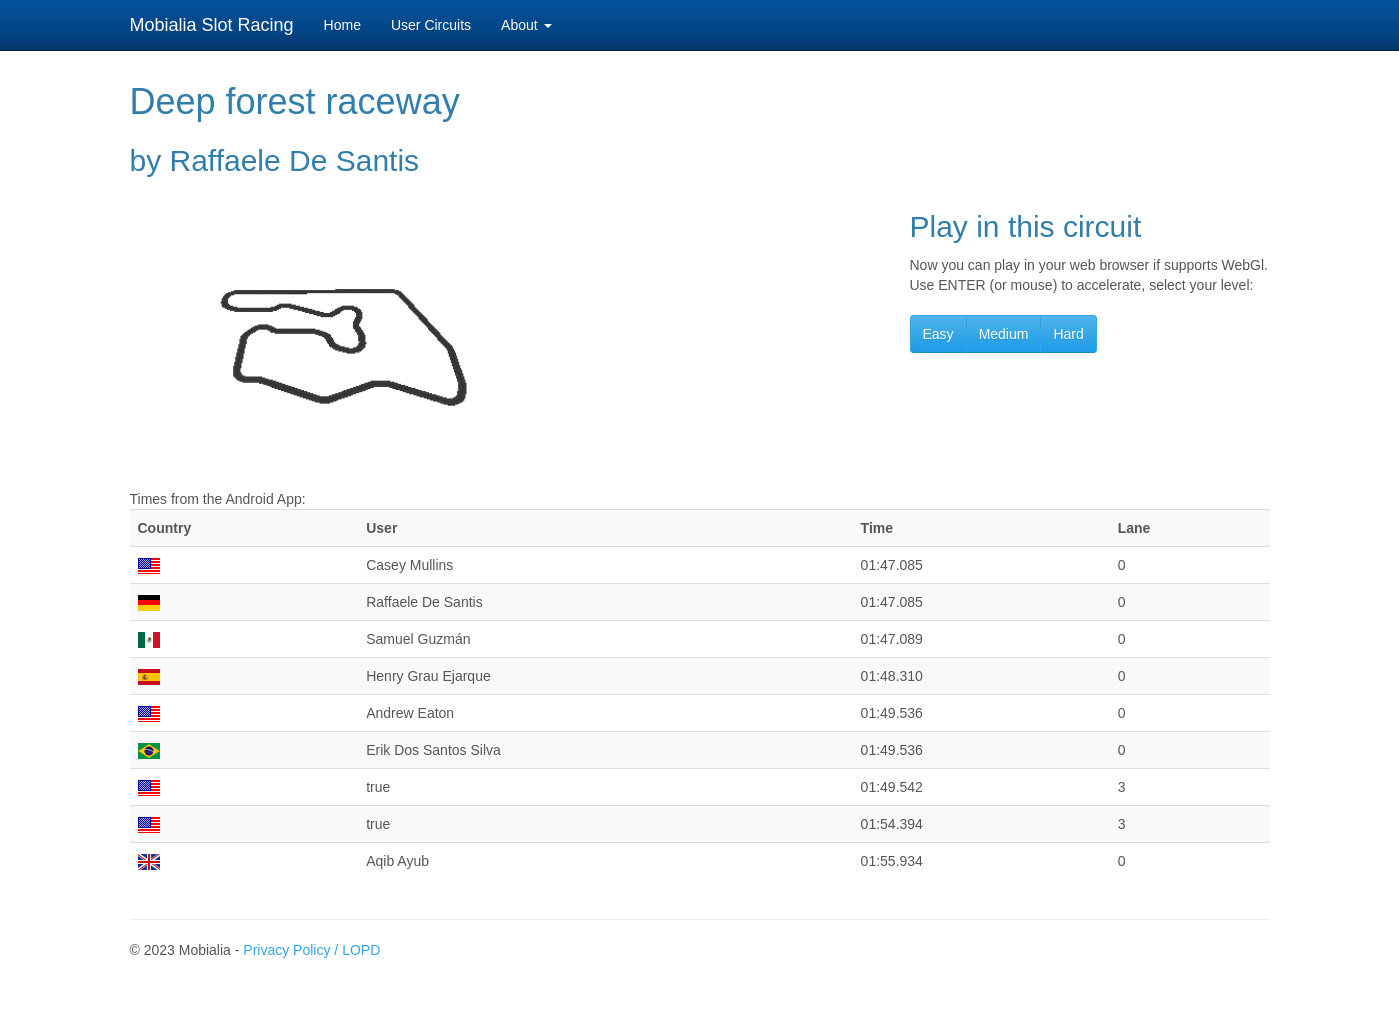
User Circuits (431, 25)
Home (342, 25)
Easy (938, 334)
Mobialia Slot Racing (212, 25)
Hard (1068, 334)
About (526, 25)
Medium (1004, 334)
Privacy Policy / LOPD (311, 950)
